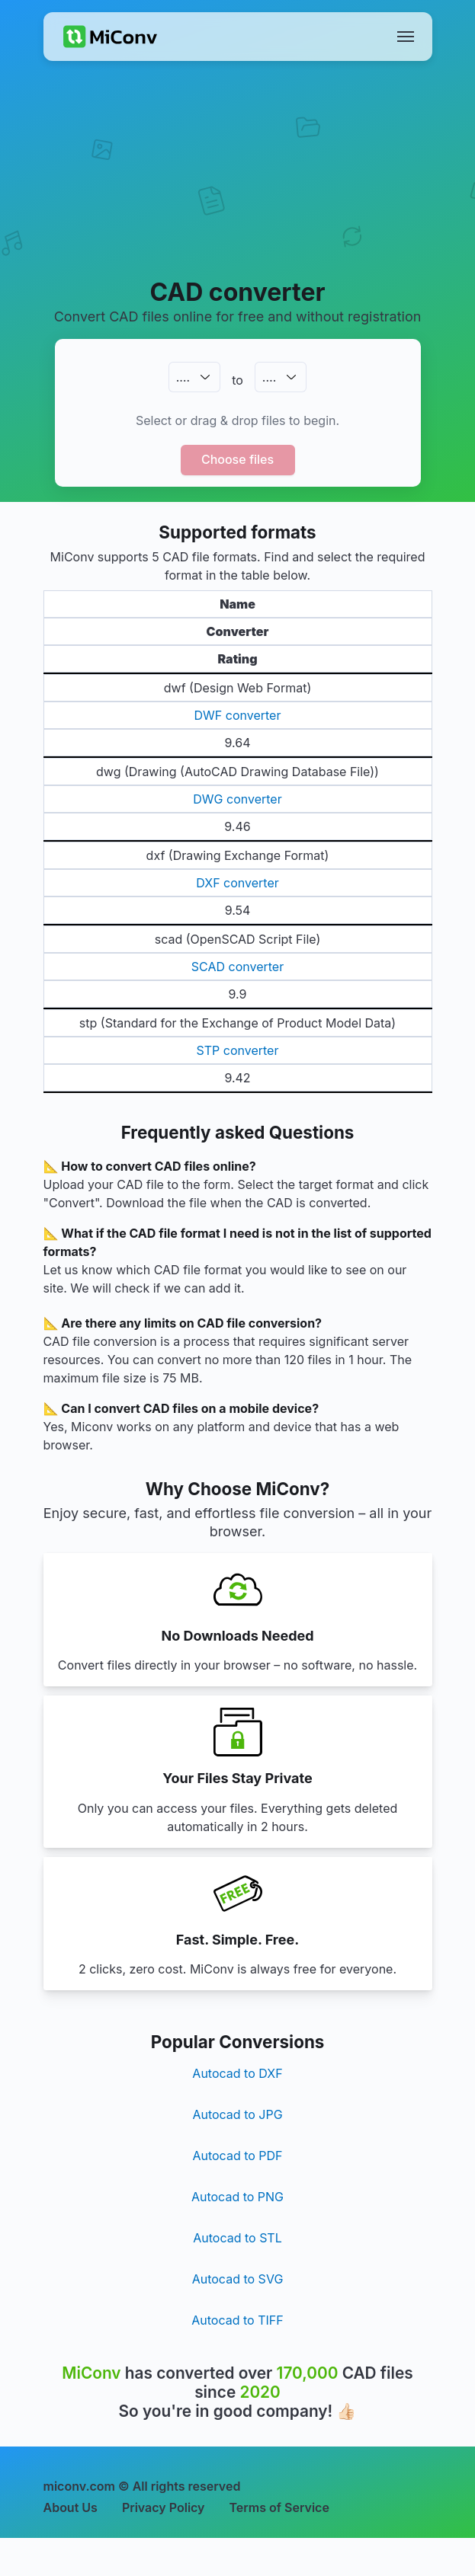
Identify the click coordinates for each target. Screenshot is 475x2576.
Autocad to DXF (237, 2073)
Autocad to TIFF (237, 2320)
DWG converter (237, 799)
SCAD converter (237, 966)
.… (183, 377)
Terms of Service (279, 2507)
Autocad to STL (237, 2237)
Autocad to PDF (237, 2155)
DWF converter (237, 715)
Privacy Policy (163, 2507)
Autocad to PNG (237, 2196)
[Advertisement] (237, 187)
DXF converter (237, 882)
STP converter (238, 1050)
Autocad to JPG (237, 2114)
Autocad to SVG (238, 2279)
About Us (70, 2507)
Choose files (237, 459)
